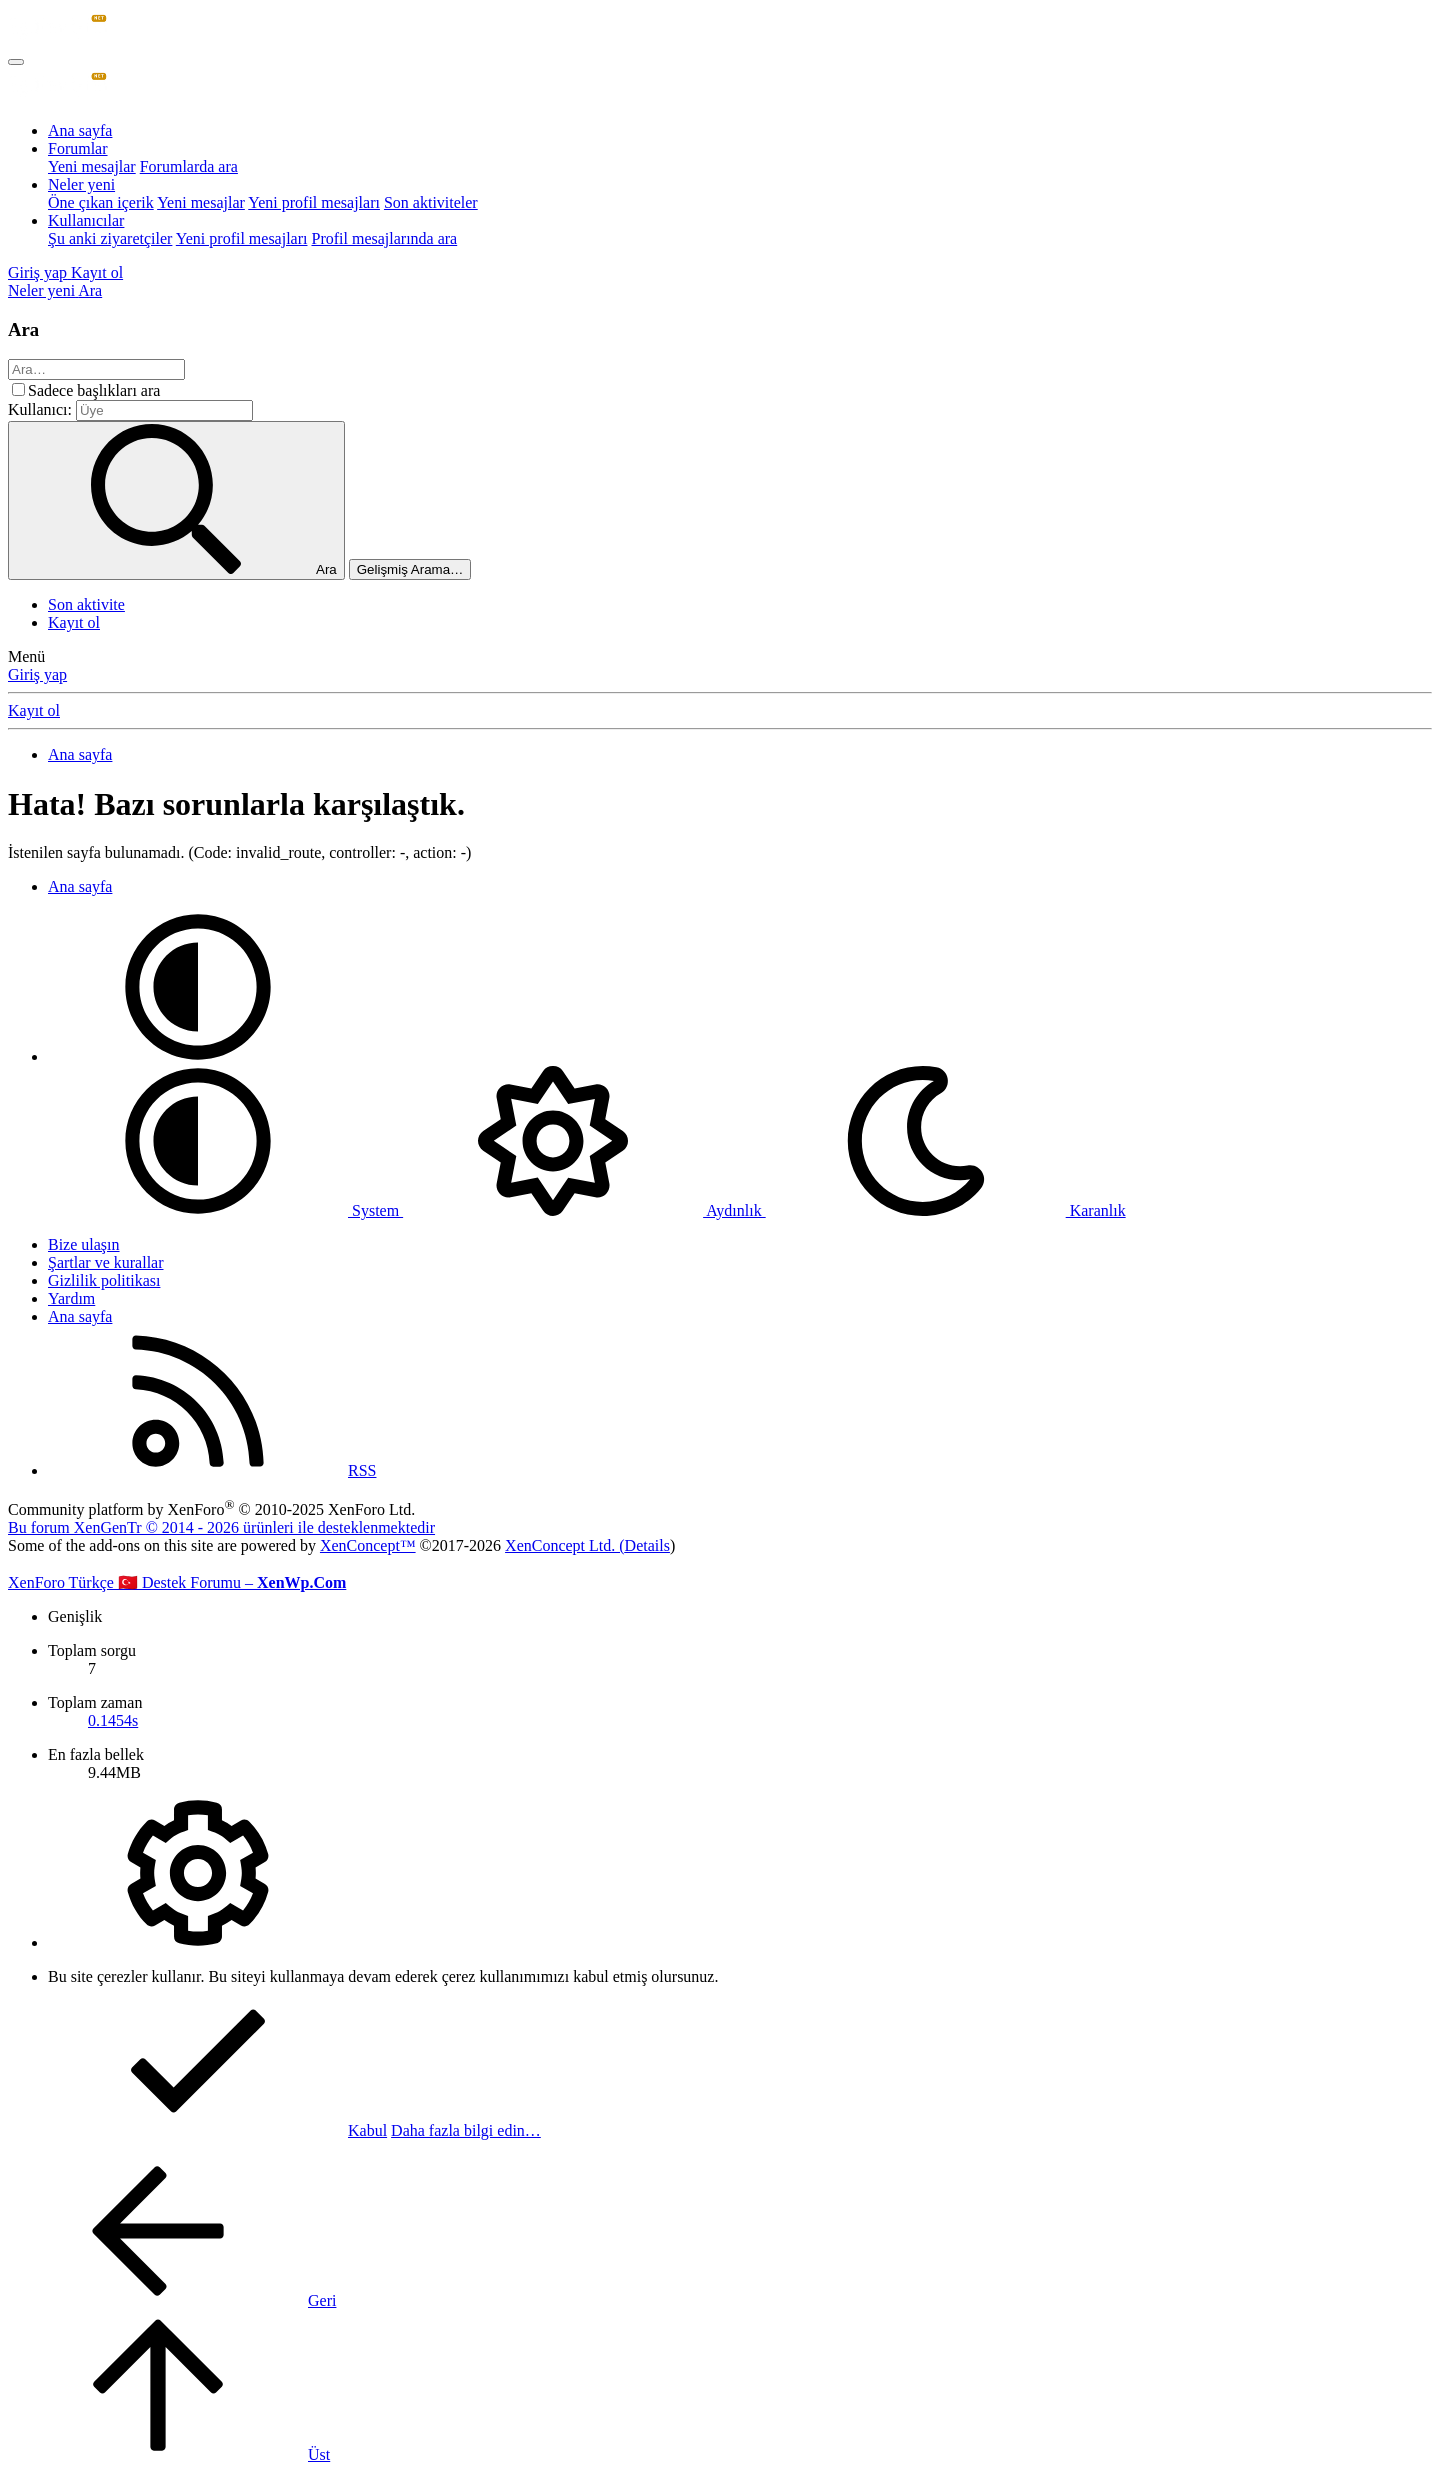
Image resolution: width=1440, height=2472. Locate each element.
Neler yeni (81, 184)
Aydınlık (584, 1210)
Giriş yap (37, 674)
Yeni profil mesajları (314, 202)
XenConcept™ (368, 1545)
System (225, 1210)
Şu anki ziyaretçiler (110, 238)
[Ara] (90, 290)
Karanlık (946, 1210)
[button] (198, 1056)
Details (647, 1545)
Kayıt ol (74, 622)
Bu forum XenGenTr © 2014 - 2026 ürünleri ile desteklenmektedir (221, 1527)
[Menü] (16, 62)
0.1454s (113, 1720)
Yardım (71, 1298)
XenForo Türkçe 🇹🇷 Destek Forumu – (177, 1582)
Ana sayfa (80, 130)
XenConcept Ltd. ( (565, 1545)
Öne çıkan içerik (101, 202)
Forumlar (78, 148)
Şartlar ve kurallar (106, 1262)
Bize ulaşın (84, 1244)
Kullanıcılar (86, 220)
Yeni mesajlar (92, 166)
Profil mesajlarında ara (384, 238)
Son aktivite (86, 604)
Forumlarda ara (189, 166)
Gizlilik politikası (104, 1280)
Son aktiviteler (431, 202)
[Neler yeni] (43, 290)
